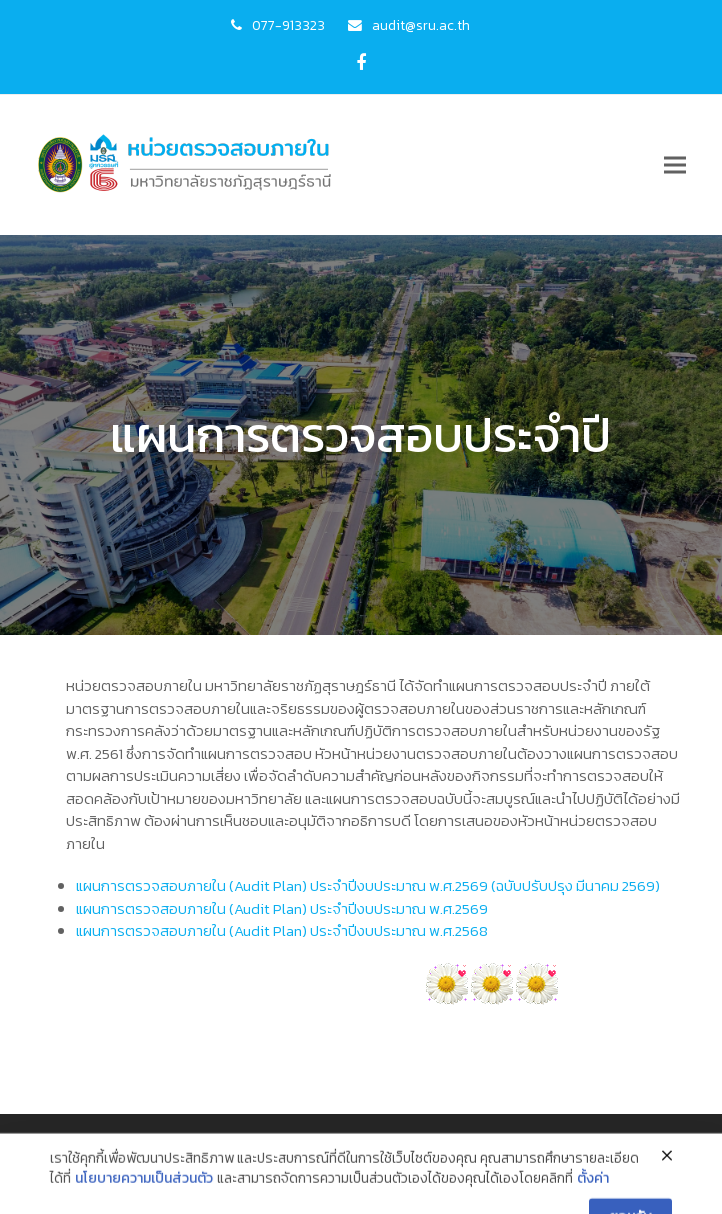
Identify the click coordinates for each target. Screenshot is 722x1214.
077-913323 (288, 25)
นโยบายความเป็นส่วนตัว (144, 1198)
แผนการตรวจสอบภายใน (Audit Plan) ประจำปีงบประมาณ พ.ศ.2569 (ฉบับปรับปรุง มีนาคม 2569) (368, 885)
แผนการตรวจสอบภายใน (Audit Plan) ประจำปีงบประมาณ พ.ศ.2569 (282, 908)
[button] (675, 165)
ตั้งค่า (593, 1198)
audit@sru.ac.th (421, 25)
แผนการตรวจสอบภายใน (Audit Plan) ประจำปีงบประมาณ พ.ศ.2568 (282, 930)
